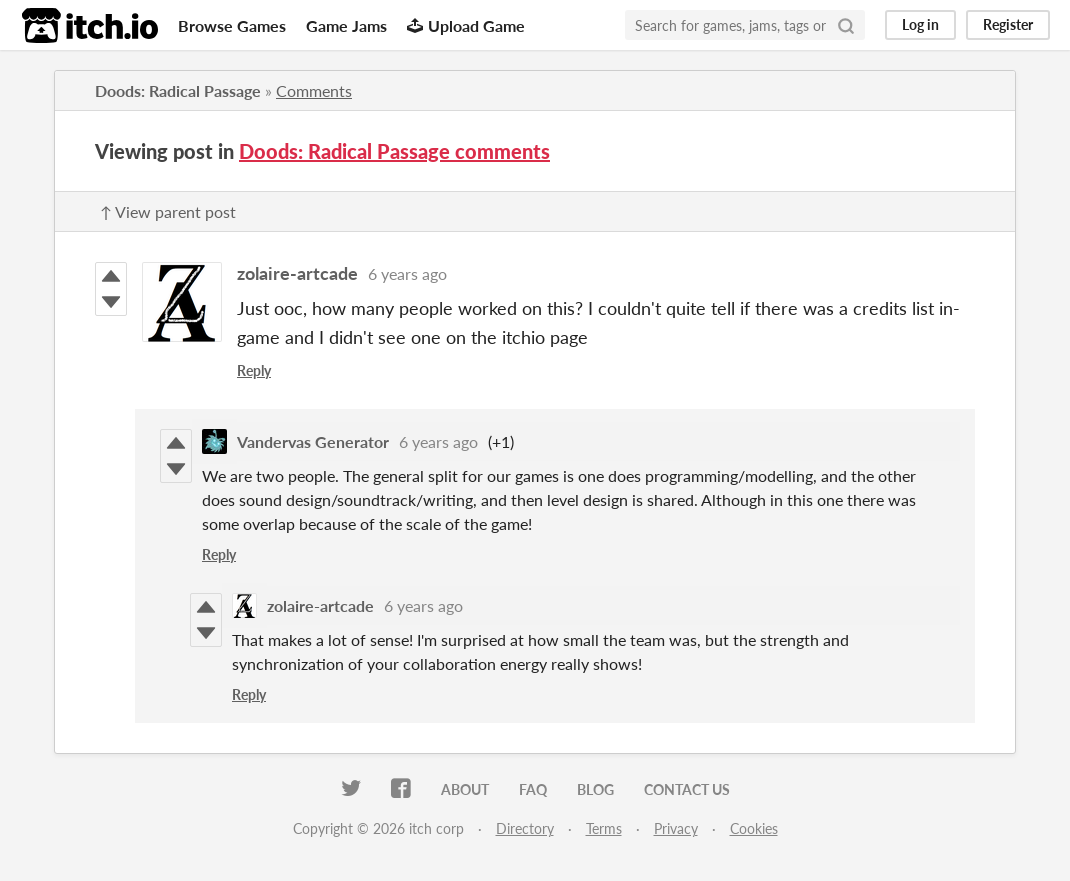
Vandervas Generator (313, 441)
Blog (595, 789)
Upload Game (466, 25)
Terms (604, 828)
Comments (314, 90)
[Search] (846, 25)
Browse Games (232, 25)
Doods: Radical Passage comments (394, 151)
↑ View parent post (168, 211)
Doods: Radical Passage (178, 90)
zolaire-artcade (297, 273)
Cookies (754, 828)
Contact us (687, 789)
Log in (920, 24)
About (465, 789)
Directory (525, 828)
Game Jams (346, 25)
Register (1008, 24)
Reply (254, 370)
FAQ (533, 789)
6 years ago (407, 273)
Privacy (676, 828)
